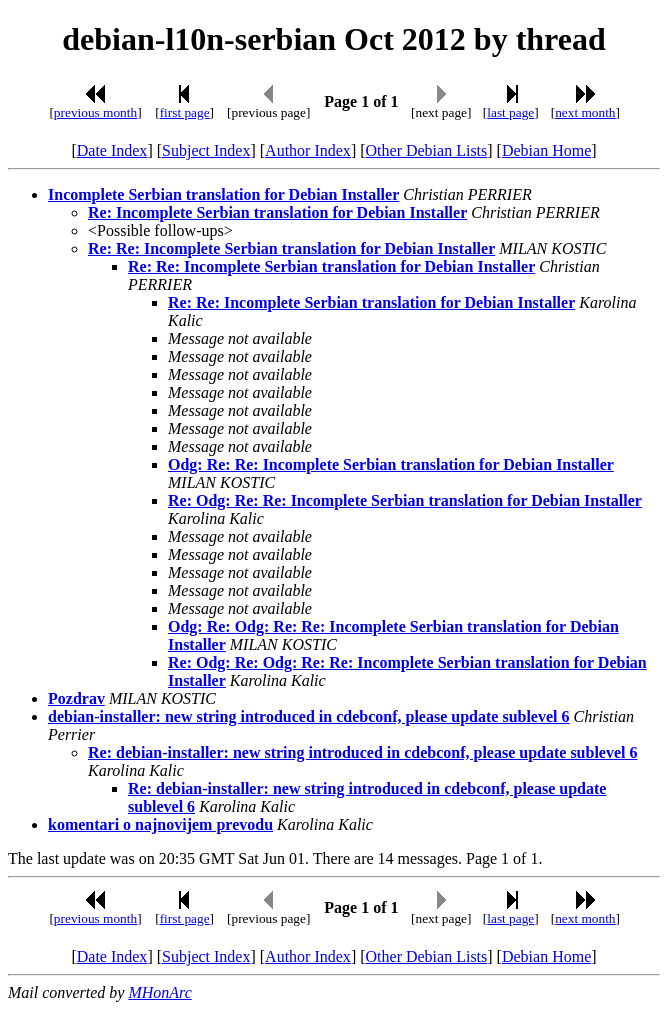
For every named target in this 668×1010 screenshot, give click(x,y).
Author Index (308, 150)
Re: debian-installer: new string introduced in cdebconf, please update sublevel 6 (363, 752)
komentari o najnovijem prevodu (160, 824)
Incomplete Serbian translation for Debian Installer (223, 194)
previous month (95, 112)
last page (510, 112)
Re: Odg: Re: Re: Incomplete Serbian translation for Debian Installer (405, 500)
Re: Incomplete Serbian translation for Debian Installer (277, 212)
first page (185, 112)
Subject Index (206, 150)
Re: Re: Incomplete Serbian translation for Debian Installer (291, 248)
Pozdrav (76, 698)
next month (585, 112)
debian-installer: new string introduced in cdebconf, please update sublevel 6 (309, 716)
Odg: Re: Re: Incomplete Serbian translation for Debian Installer (391, 464)
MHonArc (159, 992)
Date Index (112, 150)
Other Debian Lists (427, 150)
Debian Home (546, 150)
